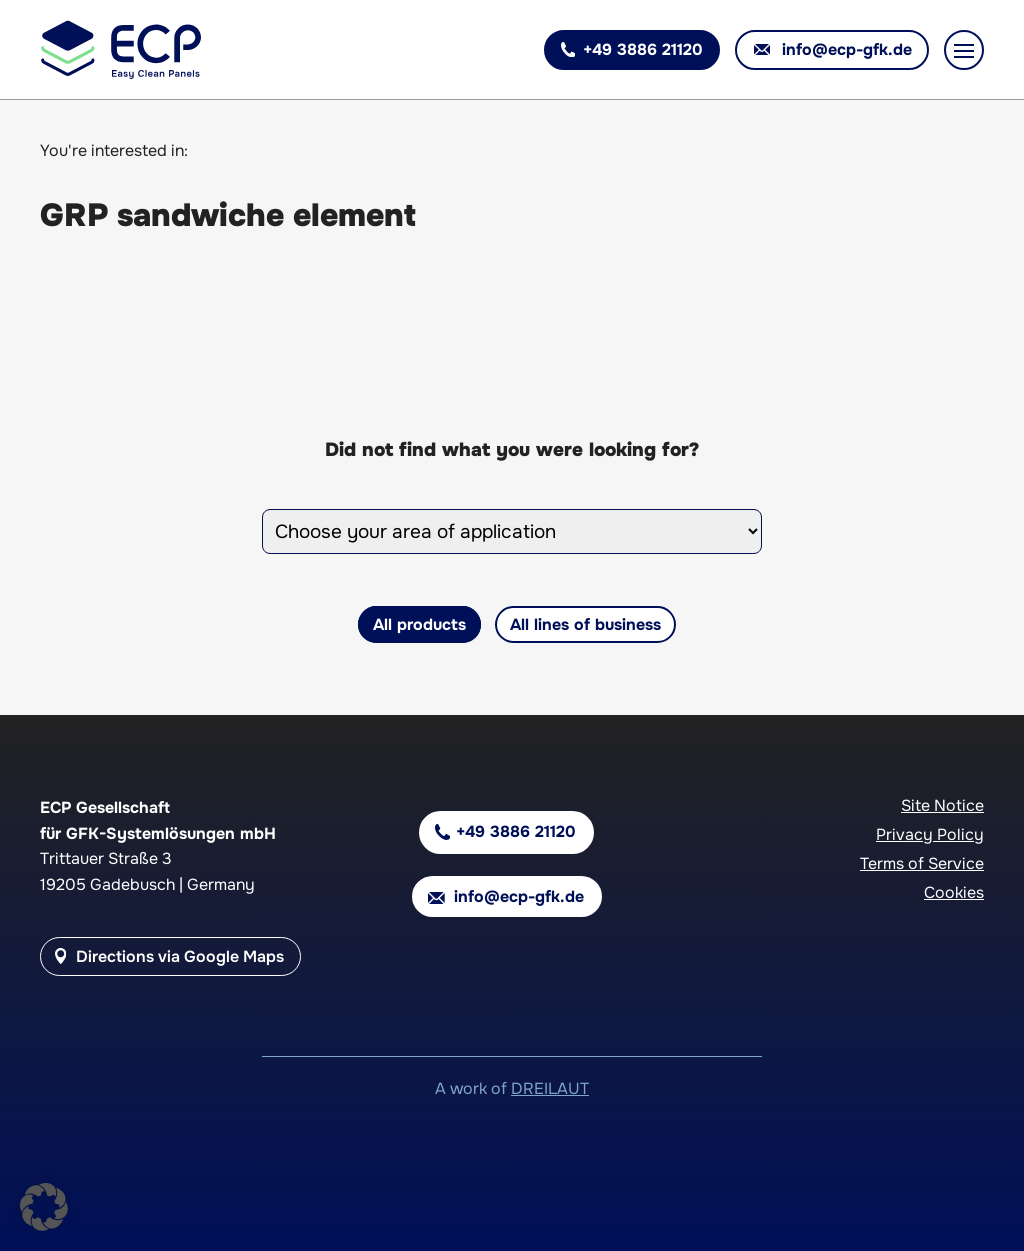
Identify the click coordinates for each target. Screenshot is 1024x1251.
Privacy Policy (930, 834)
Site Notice (942, 805)
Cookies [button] (954, 892)
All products (419, 624)
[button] (44, 1207)
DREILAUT (550, 1088)
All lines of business (585, 624)
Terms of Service (922, 863)
